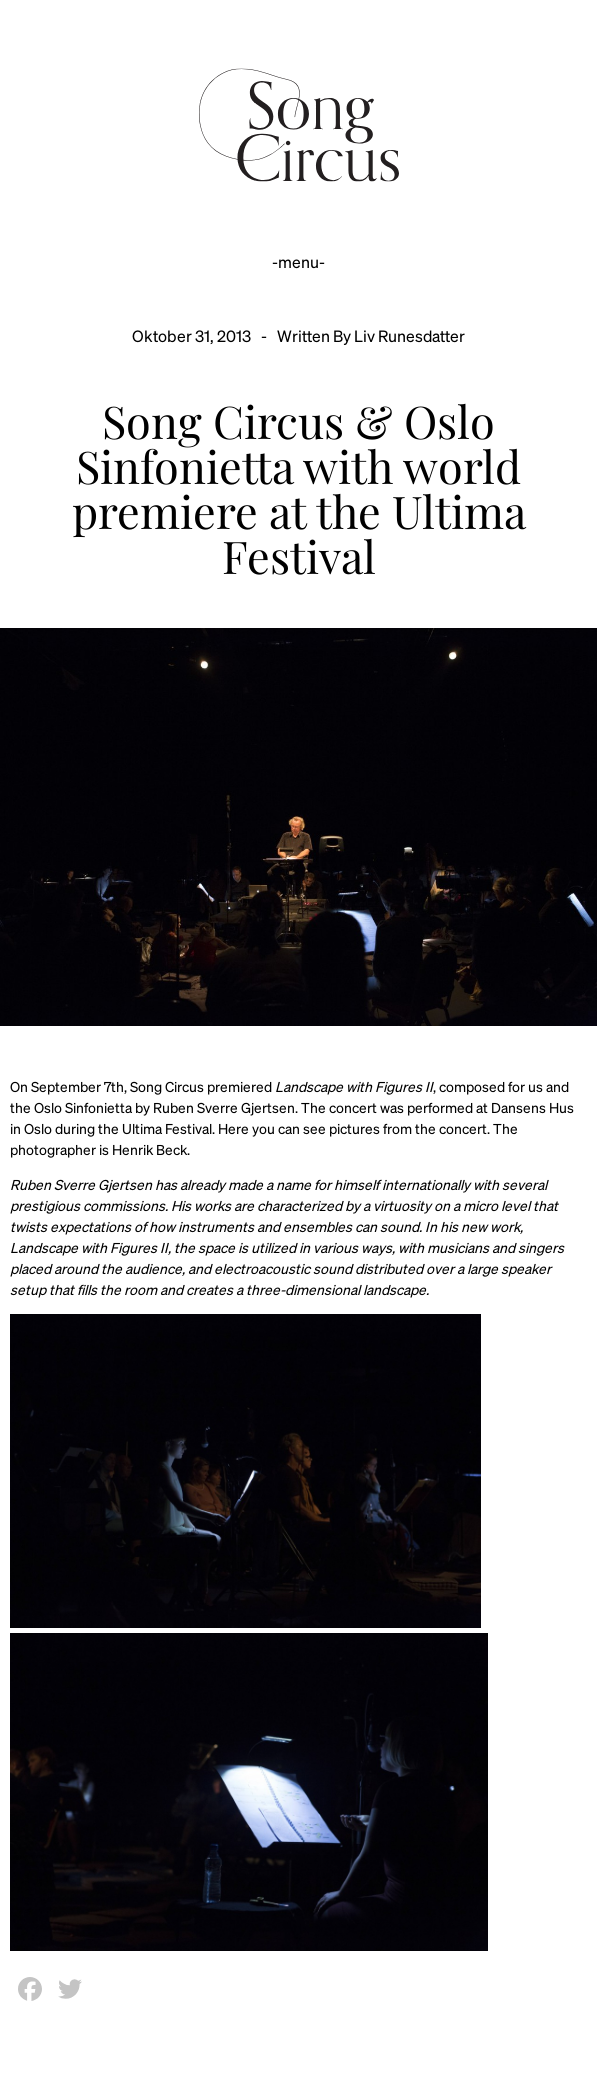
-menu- (298, 261)
